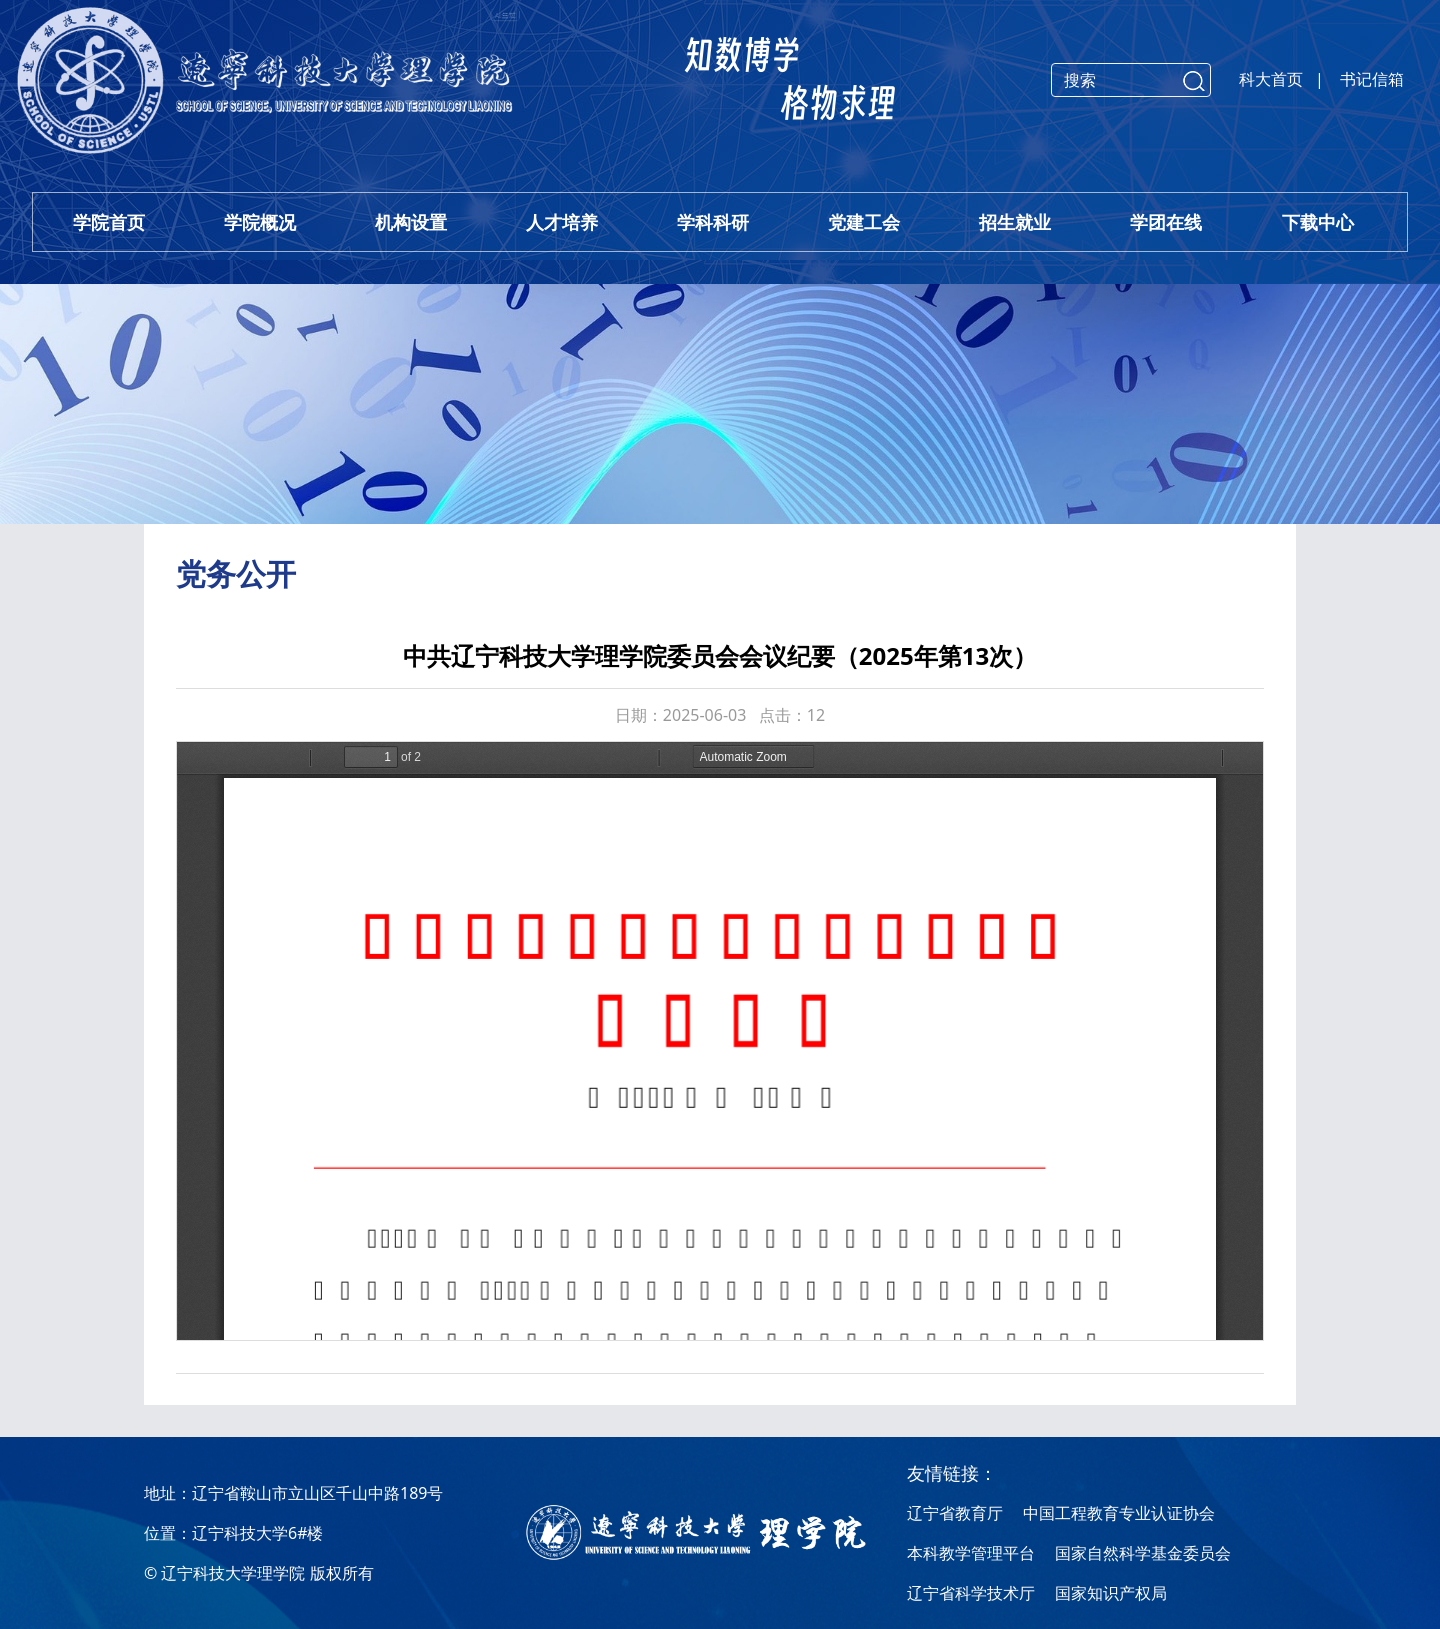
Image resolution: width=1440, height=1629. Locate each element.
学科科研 (713, 222)
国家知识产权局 (1111, 1593)
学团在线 (1166, 222)
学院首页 (109, 222)
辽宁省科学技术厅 (971, 1593)
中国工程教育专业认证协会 (1119, 1513)
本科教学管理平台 (971, 1553)
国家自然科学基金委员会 (1143, 1553)
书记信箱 (1372, 79)
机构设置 (411, 222)
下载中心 (1318, 222)
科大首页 (1271, 79)
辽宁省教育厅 (955, 1513)
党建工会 (864, 222)
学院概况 (260, 222)
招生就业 (1015, 222)
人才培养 (562, 222)
